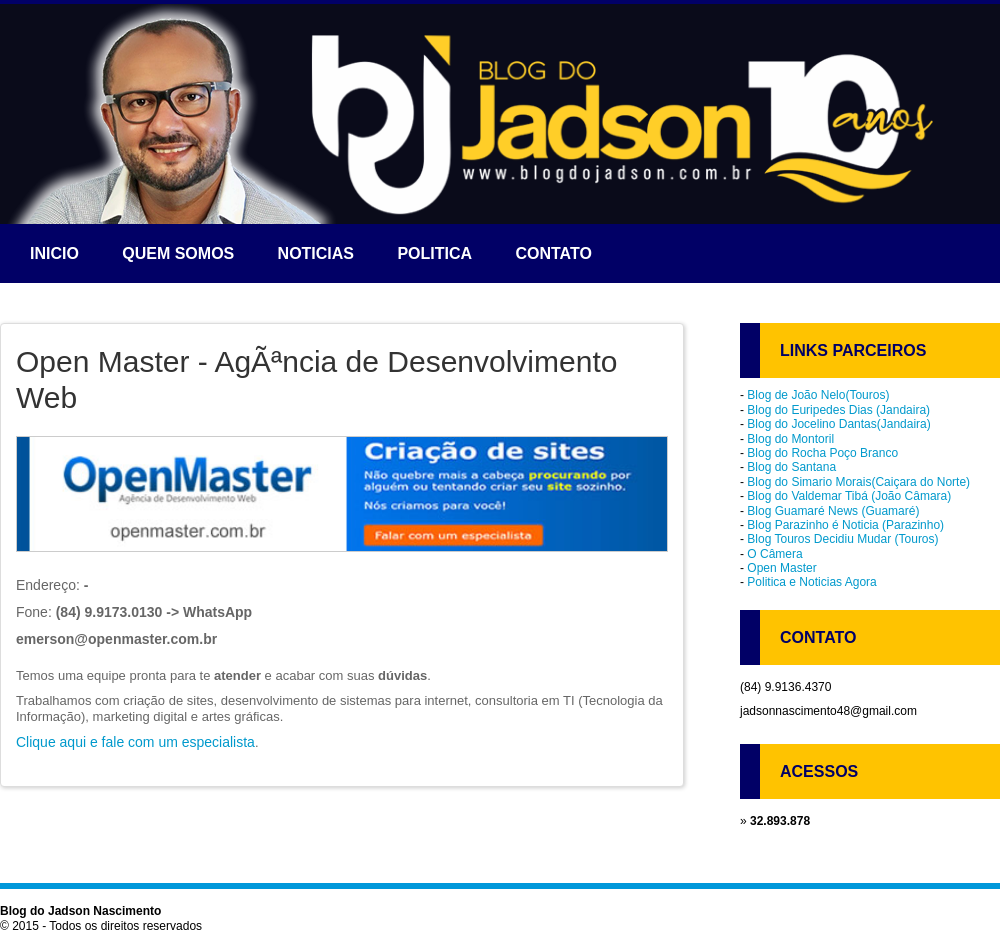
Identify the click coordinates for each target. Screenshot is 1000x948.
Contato (553, 253)
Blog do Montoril (790, 439)
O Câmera (774, 554)
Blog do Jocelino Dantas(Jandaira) (838, 424)
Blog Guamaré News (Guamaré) (833, 511)
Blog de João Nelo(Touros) (818, 395)
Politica (434, 253)
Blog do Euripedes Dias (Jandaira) (838, 410)
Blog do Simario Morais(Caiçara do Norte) (858, 482)
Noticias (316, 253)
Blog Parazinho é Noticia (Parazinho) (845, 525)
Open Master (781, 568)
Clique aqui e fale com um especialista (135, 742)
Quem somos (178, 253)
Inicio (54, 253)
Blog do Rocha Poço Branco (822, 453)
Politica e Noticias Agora (811, 582)
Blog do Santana (791, 467)
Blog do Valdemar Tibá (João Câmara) (849, 496)
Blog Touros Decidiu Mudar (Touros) (842, 539)
